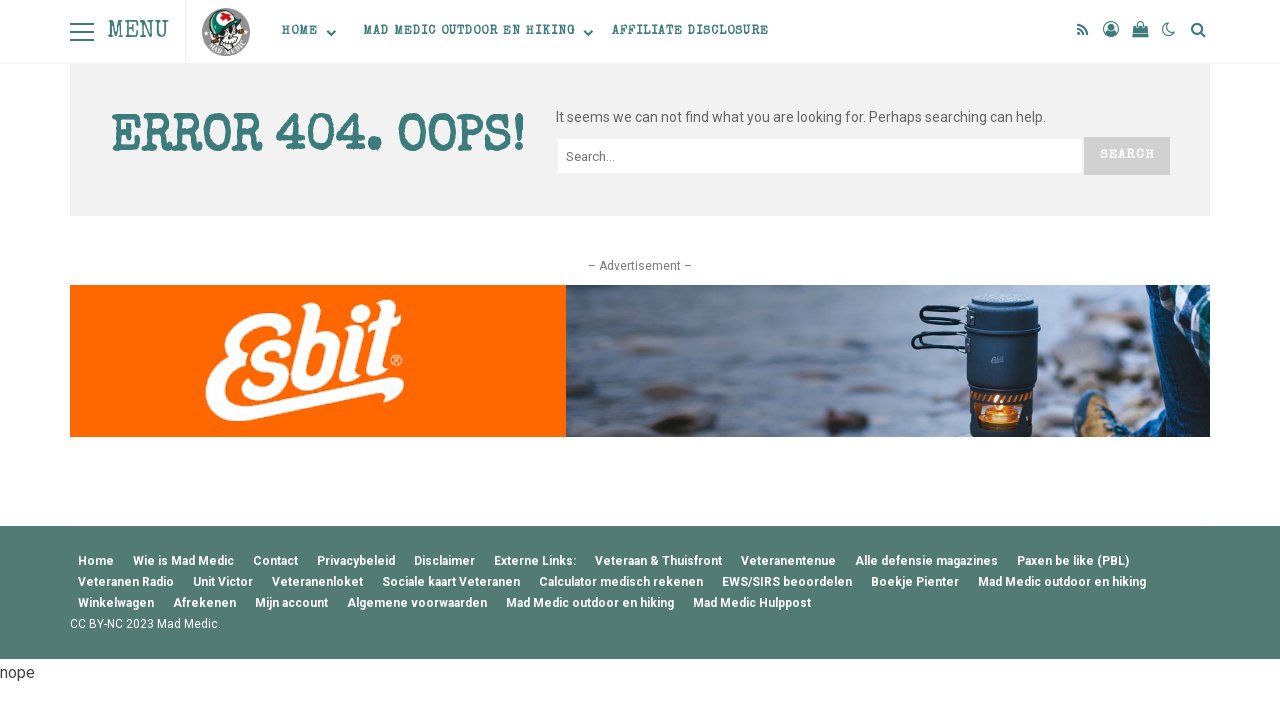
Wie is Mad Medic (183, 561)
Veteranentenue (788, 561)
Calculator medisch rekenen (621, 582)
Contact (275, 561)
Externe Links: (535, 561)
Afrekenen (204, 603)
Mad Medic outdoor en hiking (469, 32)
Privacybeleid (356, 561)
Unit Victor (223, 582)
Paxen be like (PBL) (1073, 561)
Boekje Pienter (915, 582)
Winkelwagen (116, 603)
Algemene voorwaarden (417, 603)
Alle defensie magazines (926, 561)
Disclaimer (444, 561)
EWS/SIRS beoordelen (787, 582)
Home (300, 32)
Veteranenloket (317, 582)
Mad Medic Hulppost (752, 603)
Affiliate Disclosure (690, 32)
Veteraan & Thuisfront (658, 561)
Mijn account (291, 603)
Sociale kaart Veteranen (451, 582)
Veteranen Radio (126, 582)
